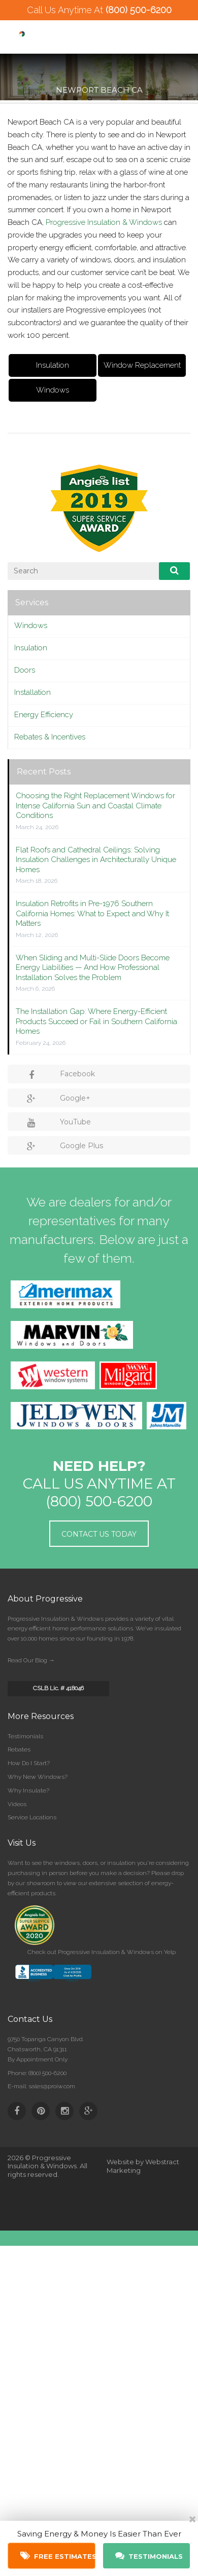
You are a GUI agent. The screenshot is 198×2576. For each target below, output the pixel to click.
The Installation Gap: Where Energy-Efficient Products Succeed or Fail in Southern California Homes (96, 1021)
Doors (24, 670)
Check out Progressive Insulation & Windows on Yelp (101, 1952)
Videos (17, 1804)
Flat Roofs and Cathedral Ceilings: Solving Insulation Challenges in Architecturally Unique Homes (96, 859)
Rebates (19, 1749)
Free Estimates (57, 2555)
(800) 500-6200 (139, 10)
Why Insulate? (28, 1790)
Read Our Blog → (31, 1660)
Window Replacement (142, 365)
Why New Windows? (38, 1776)
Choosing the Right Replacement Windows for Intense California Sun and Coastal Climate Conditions (95, 805)
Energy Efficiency (43, 714)
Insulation (52, 365)
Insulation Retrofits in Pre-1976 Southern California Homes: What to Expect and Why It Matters (92, 913)
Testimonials (25, 1736)
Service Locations (32, 1817)
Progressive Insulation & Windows (104, 222)
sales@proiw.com (51, 2086)
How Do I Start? (29, 1763)
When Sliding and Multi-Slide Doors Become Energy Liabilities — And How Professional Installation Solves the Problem (93, 967)
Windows (52, 390)
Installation (32, 692)
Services (31, 602)
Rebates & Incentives (49, 736)
